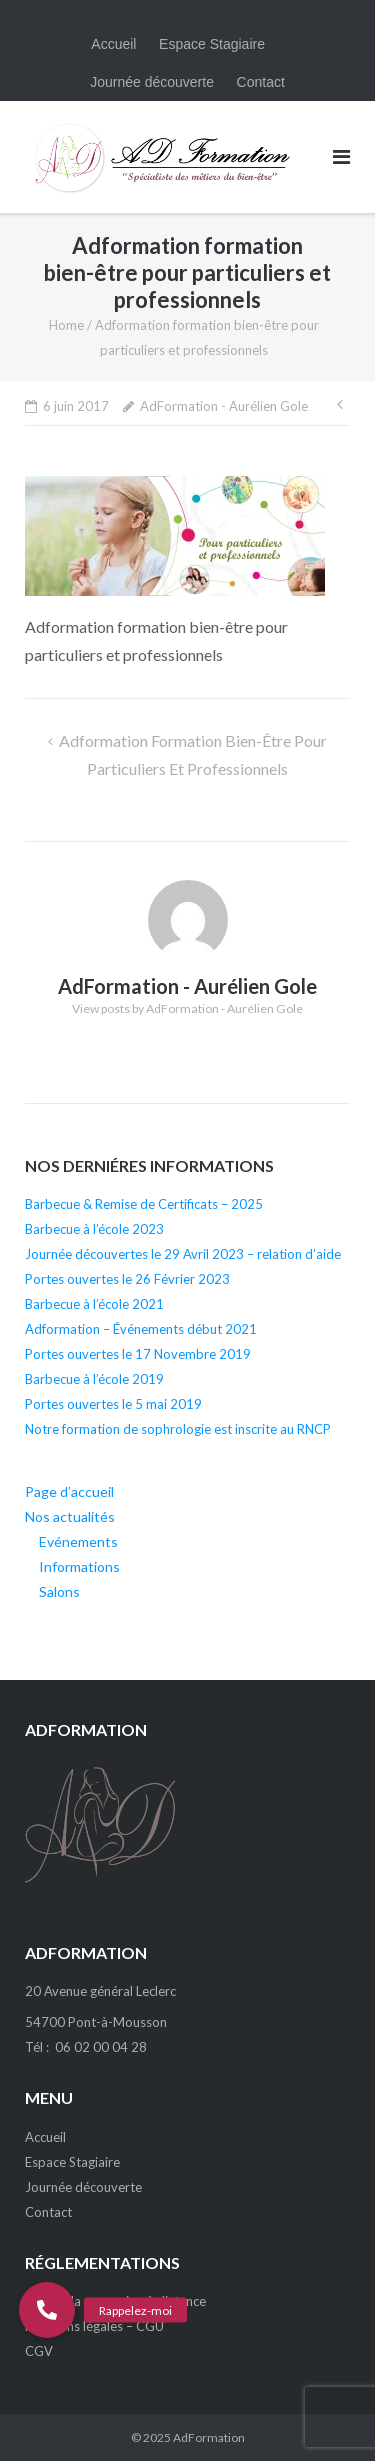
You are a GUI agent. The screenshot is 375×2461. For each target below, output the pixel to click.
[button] (47, 2310)
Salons (59, 1591)
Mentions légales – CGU (94, 2326)
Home (66, 325)
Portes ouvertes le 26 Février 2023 (127, 1279)
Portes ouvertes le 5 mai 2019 (113, 1404)
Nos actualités (70, 1516)
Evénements (78, 1541)
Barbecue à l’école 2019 (94, 1379)
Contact (261, 82)
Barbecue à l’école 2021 (94, 1304)
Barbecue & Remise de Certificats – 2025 (144, 1204)
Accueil (113, 44)
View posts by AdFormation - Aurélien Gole (187, 1008)
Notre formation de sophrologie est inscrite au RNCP (178, 1429)
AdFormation (209, 2437)
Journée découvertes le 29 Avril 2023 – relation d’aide (183, 1254)
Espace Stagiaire (212, 44)
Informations (79, 1566)
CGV (39, 2351)
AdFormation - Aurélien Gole (224, 406)
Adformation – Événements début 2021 (141, 1329)
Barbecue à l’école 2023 (94, 1229)
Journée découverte (152, 82)
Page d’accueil (69, 1491)
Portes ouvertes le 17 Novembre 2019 (138, 1354)
